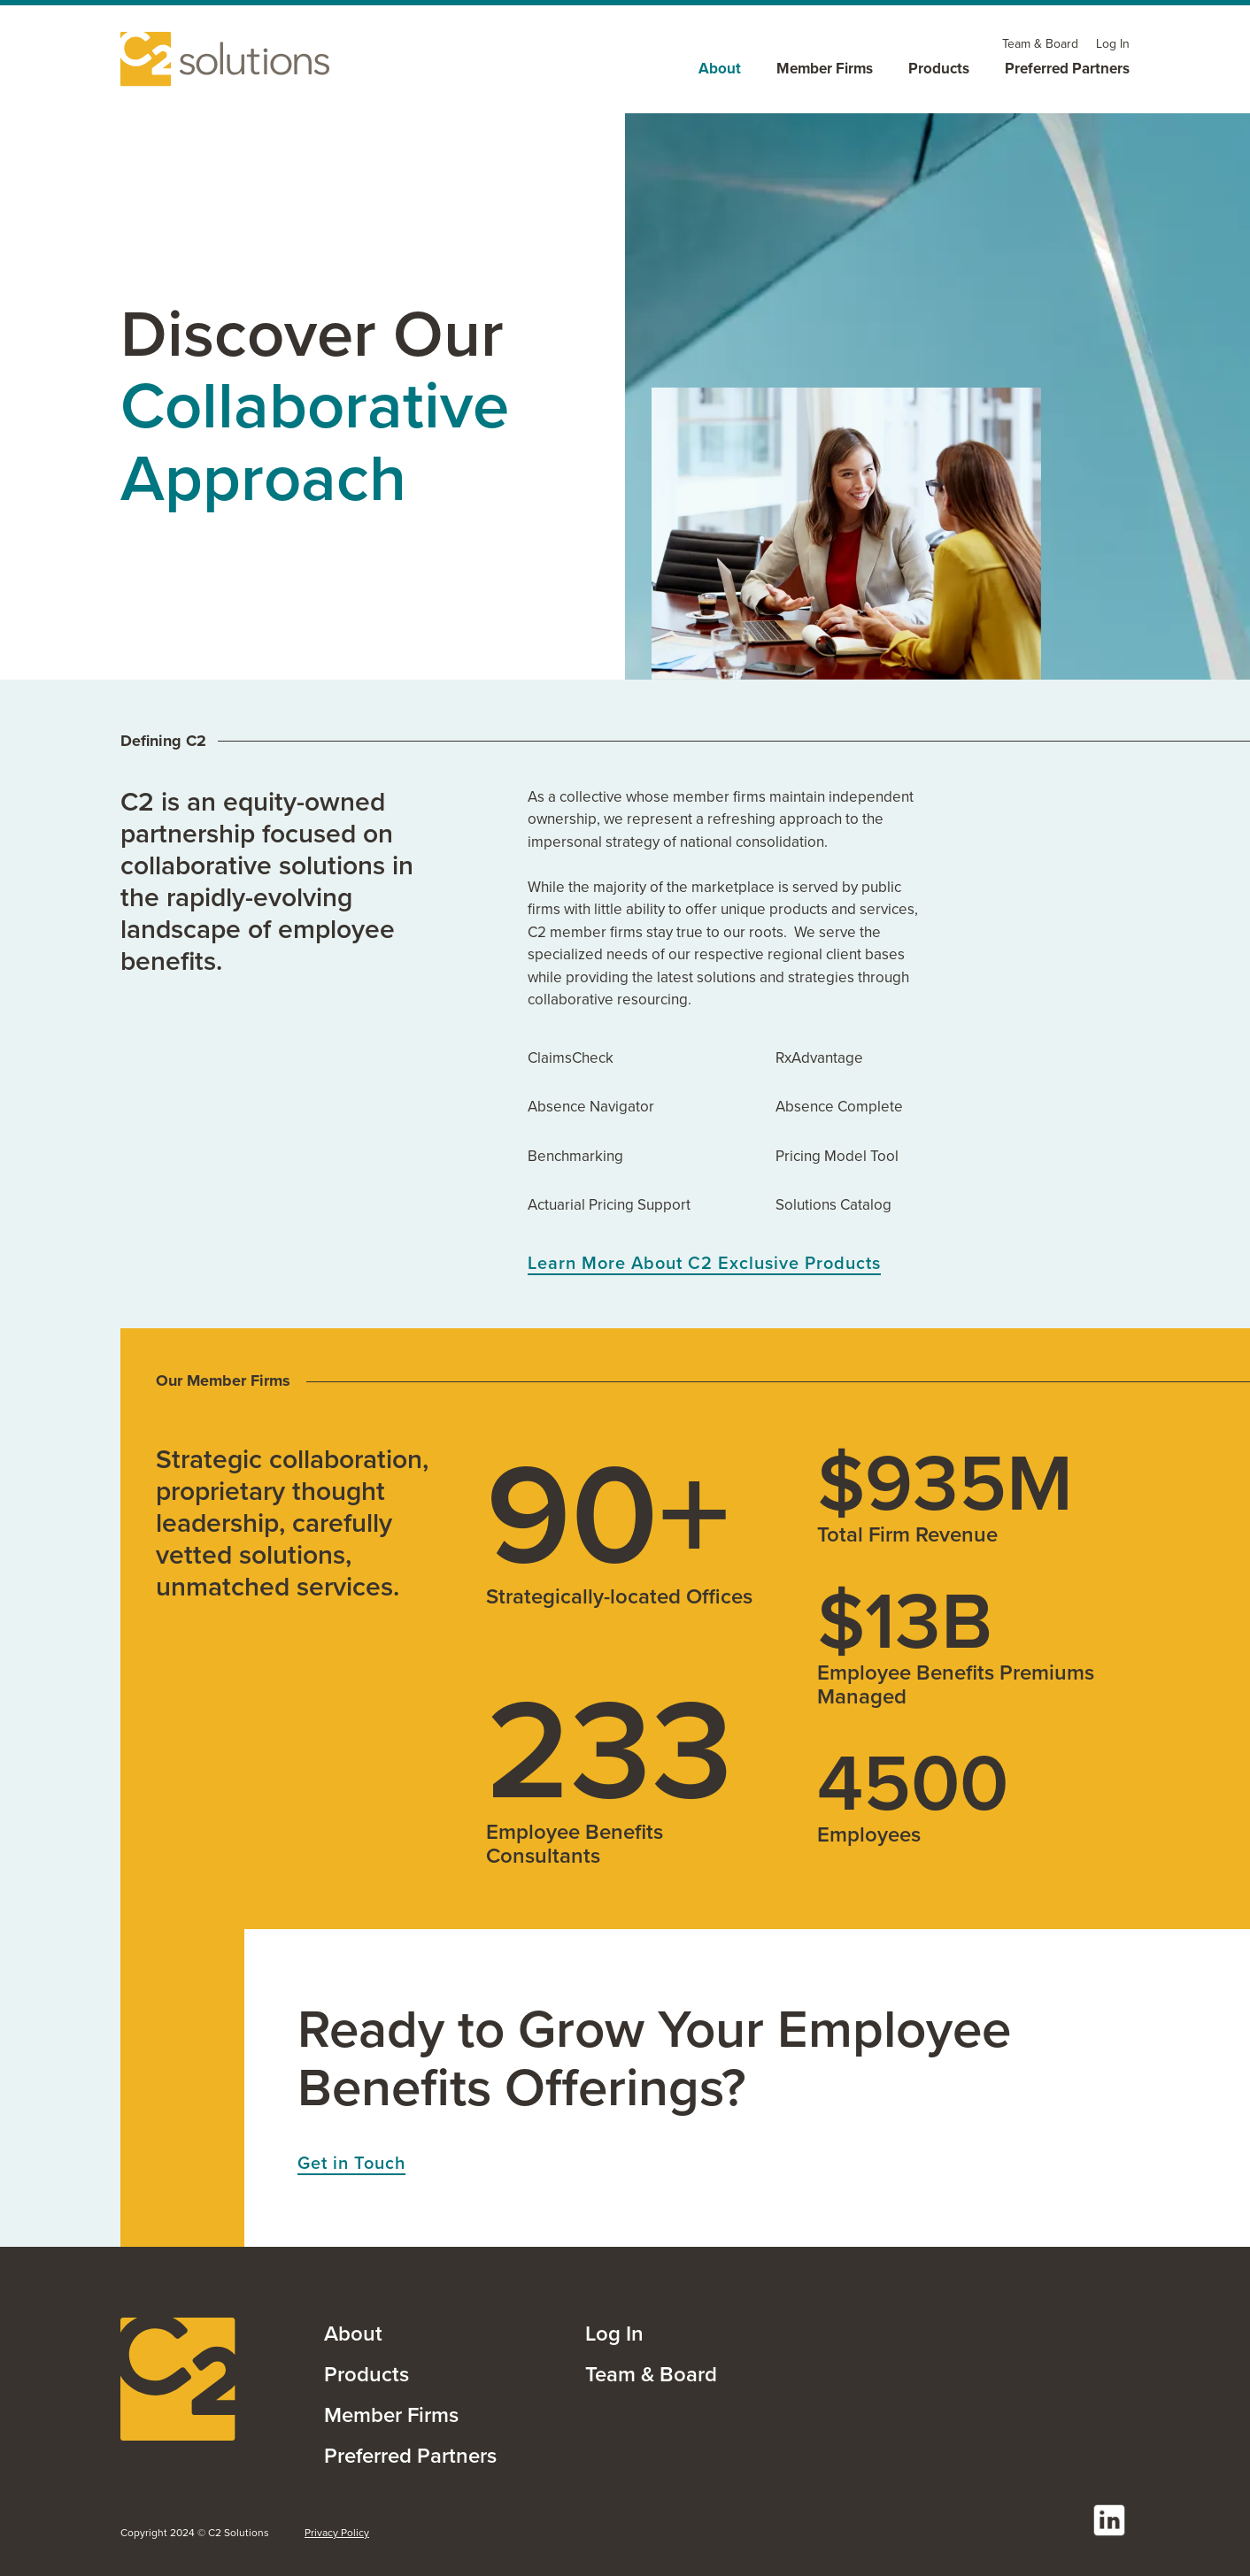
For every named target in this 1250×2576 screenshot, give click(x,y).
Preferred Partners (410, 2456)
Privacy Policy (337, 2533)
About (353, 2333)
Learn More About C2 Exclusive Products (704, 1263)
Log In (614, 2333)
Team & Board (651, 2374)
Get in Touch (351, 2163)
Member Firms (391, 2415)
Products (366, 2374)
